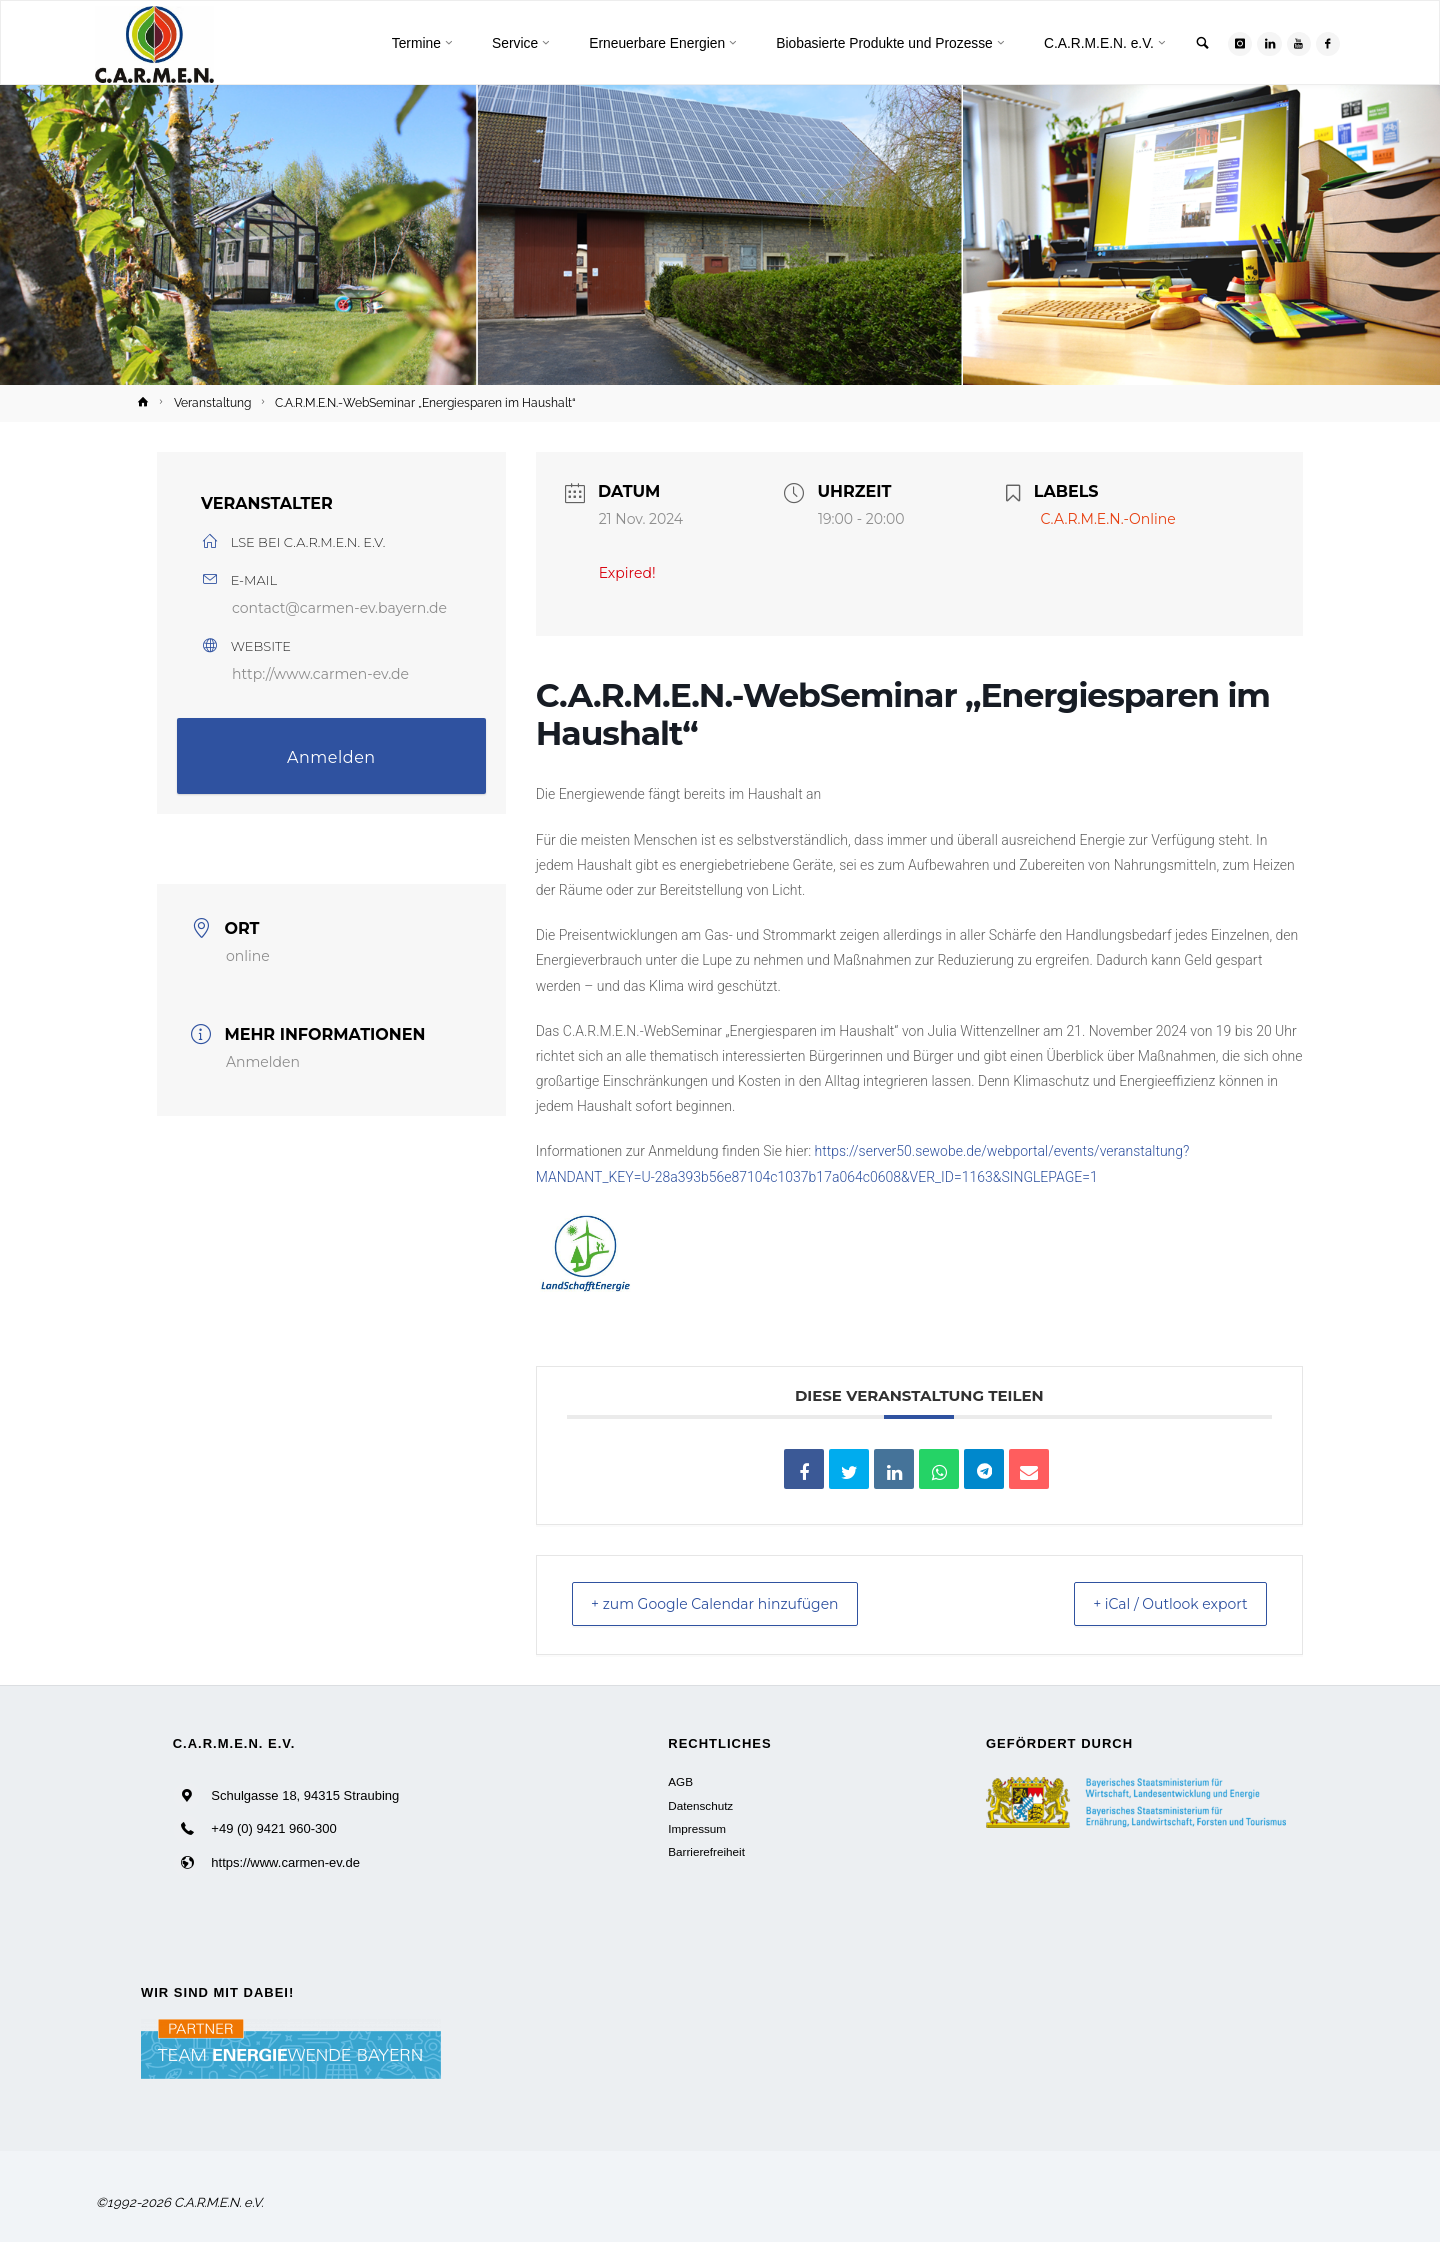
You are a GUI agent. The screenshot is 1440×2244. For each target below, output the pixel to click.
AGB (680, 1783)
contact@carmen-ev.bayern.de (339, 608)
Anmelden (331, 757)
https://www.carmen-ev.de (285, 1864)
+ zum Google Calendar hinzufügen (734, 1605)
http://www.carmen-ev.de (320, 674)
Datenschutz (700, 1807)
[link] (1197, 44)
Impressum (697, 1830)
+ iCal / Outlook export (1155, 1605)
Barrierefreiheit (706, 1854)
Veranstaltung (212, 403)
